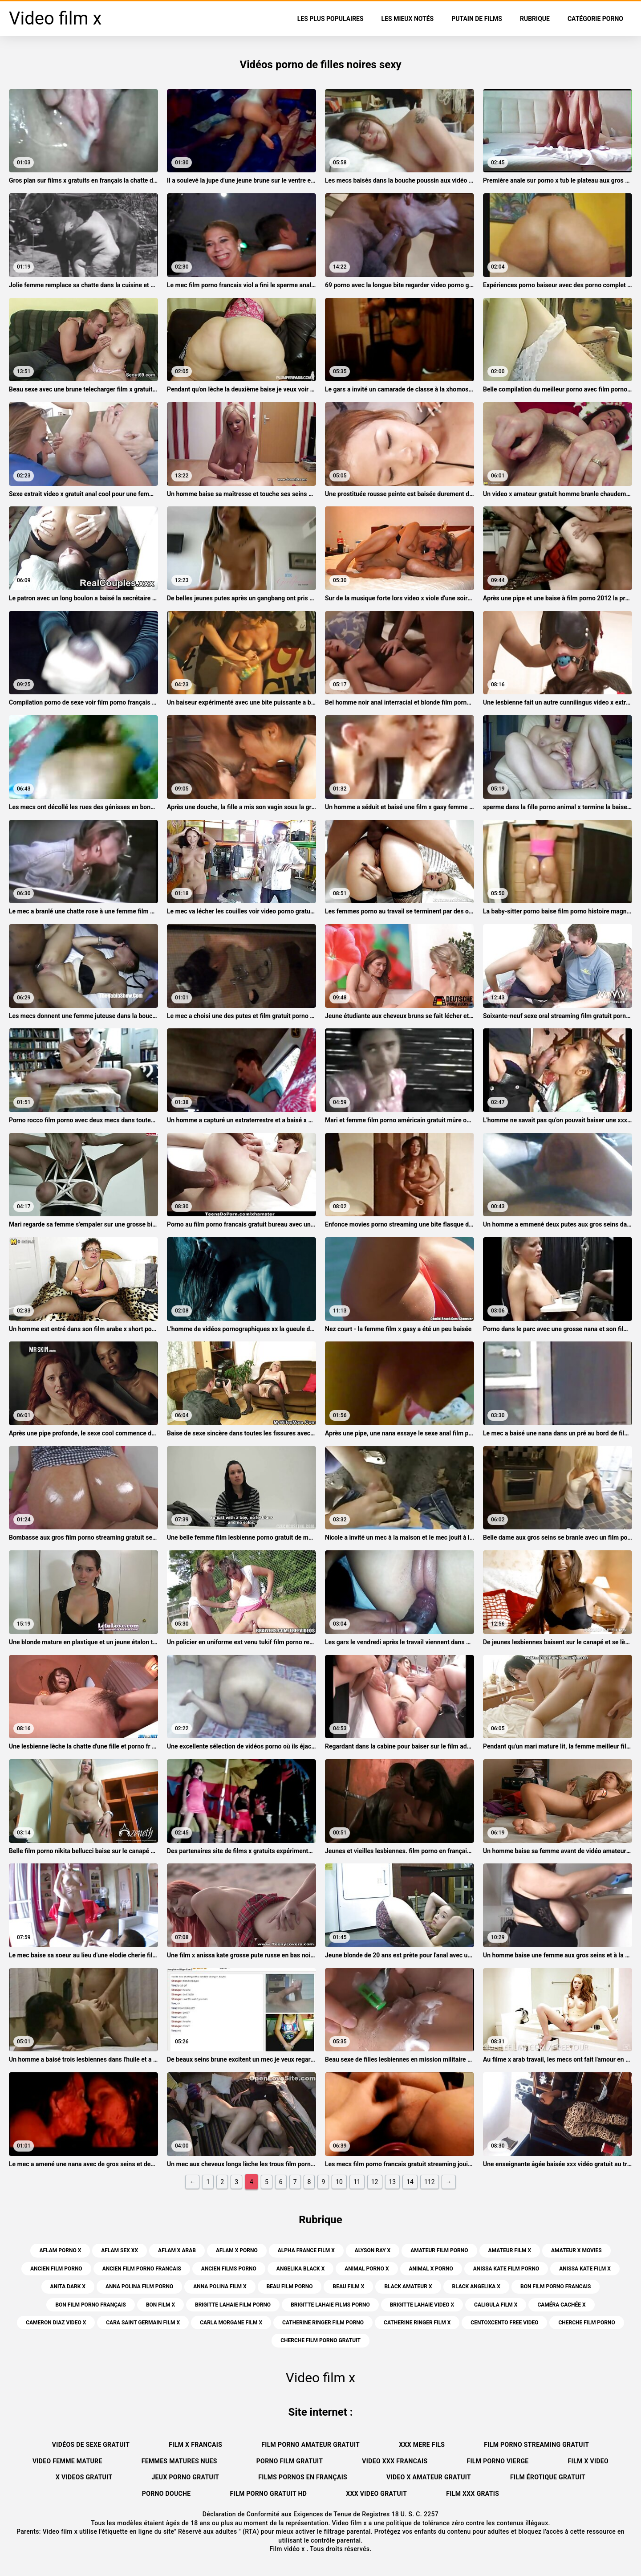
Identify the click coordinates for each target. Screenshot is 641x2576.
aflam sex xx (119, 2250)
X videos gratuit (84, 2477)
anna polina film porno (139, 2286)
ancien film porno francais (141, 2269)
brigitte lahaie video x (422, 2305)
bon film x (160, 2305)
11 (357, 2181)
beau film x (348, 2286)
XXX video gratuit (376, 2493)
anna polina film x (219, 2286)
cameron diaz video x (56, 2322)
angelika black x (300, 2269)
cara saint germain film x (143, 2322)
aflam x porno (237, 2250)
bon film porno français (90, 2305)
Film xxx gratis (472, 2493)
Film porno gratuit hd (268, 2493)
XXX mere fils (422, 2444)
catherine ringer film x (417, 2322)
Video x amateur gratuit (428, 2477)
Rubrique (535, 18)
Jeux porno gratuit (185, 2477)
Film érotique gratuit (547, 2477)
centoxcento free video (504, 2322)
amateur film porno (439, 2250)
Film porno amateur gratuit (310, 2444)
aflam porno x (60, 2250)
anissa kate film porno (506, 2269)
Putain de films (476, 18)
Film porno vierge (497, 2461)
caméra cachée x (561, 2305)
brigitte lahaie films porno (330, 2305)
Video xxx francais (394, 2461)
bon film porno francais (555, 2286)
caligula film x (495, 2305)
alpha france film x (306, 2250)
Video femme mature (67, 2461)
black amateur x (408, 2286)
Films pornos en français (302, 2477)
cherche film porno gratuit (320, 2340)
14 (410, 2181)
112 (429, 2181)
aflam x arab (177, 2250)
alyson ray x (372, 2250)
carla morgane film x (231, 2322)
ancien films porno (228, 2269)
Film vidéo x (287, 2548)
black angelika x (476, 2286)
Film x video (588, 2461)
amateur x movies (576, 2250)
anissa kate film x (585, 2269)
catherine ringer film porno (323, 2322)
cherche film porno (586, 2322)
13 (392, 2181)
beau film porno (290, 2286)
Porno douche (166, 2493)
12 (374, 2181)
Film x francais (195, 2444)
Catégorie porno (595, 18)
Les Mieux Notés (407, 18)
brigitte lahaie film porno (233, 2305)
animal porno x (367, 2269)
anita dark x (67, 2286)
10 (339, 2181)
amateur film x (509, 2250)
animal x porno (431, 2269)
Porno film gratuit (289, 2461)
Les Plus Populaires (330, 18)
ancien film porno (56, 2269)
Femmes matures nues (179, 2461)
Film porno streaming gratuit (536, 2444)
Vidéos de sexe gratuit (91, 2444)
